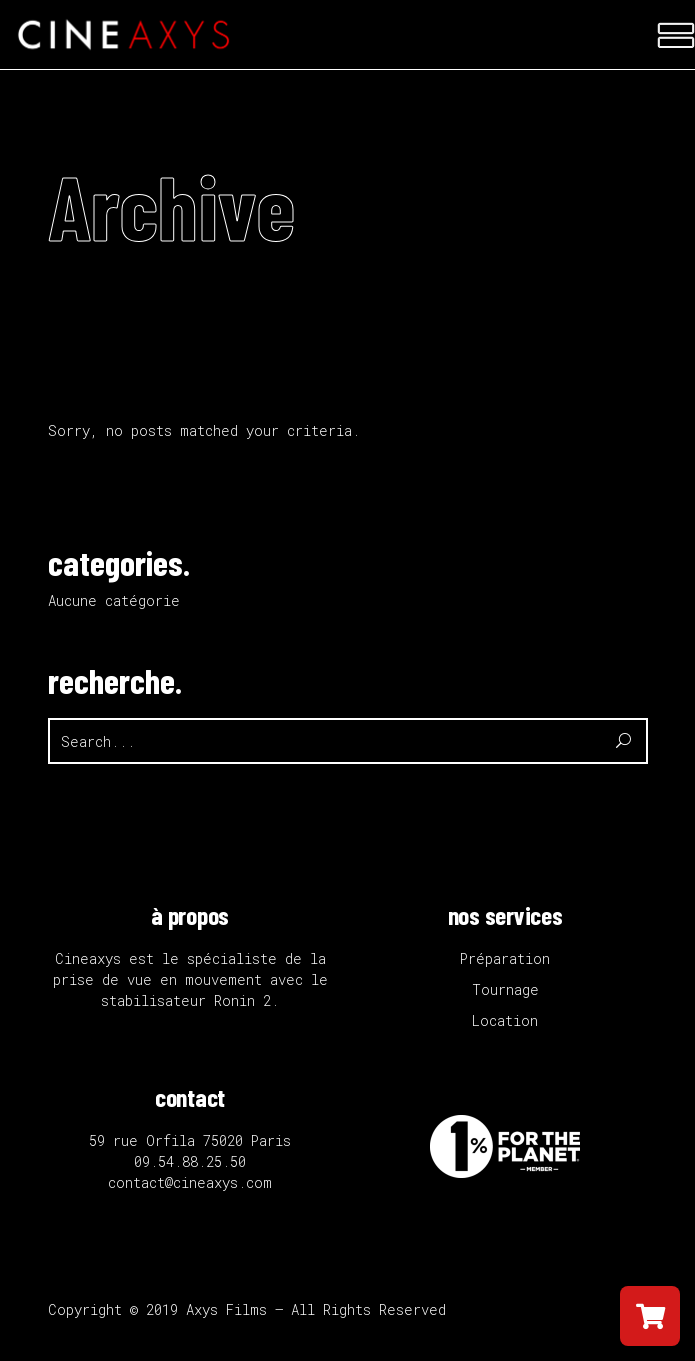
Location (505, 1020)
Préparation (505, 958)
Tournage (505, 989)
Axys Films (226, 1309)
